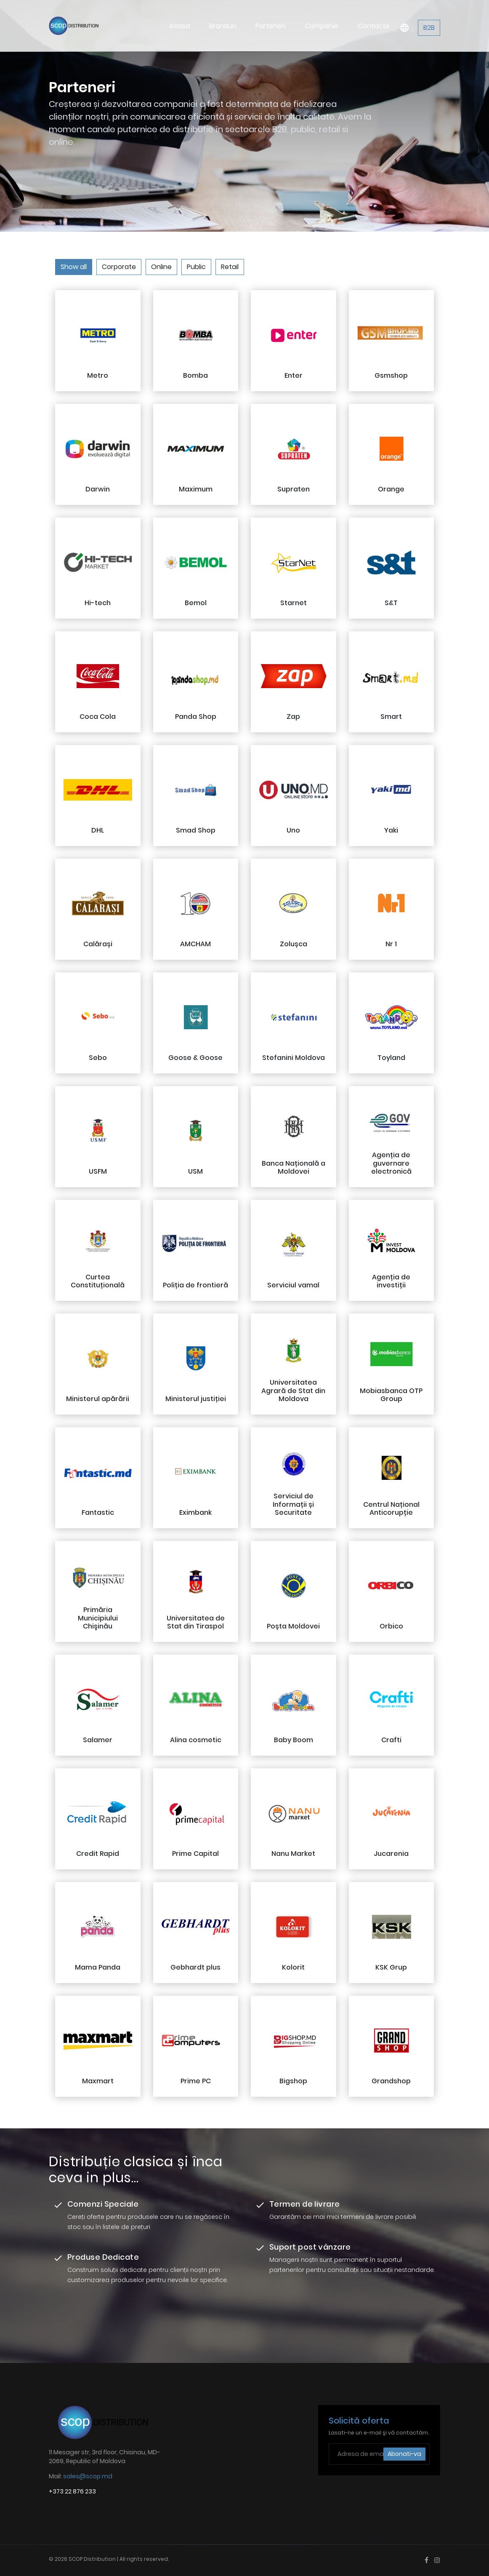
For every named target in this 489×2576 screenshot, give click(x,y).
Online (161, 267)
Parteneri (283, 23)
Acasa (203, 14)
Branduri (240, 23)
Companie (329, 23)
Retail (230, 267)
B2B (429, 25)
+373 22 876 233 (72, 2491)
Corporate (119, 267)
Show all (74, 267)
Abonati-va (404, 2454)
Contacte (376, 23)
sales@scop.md (87, 2476)
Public (196, 267)
